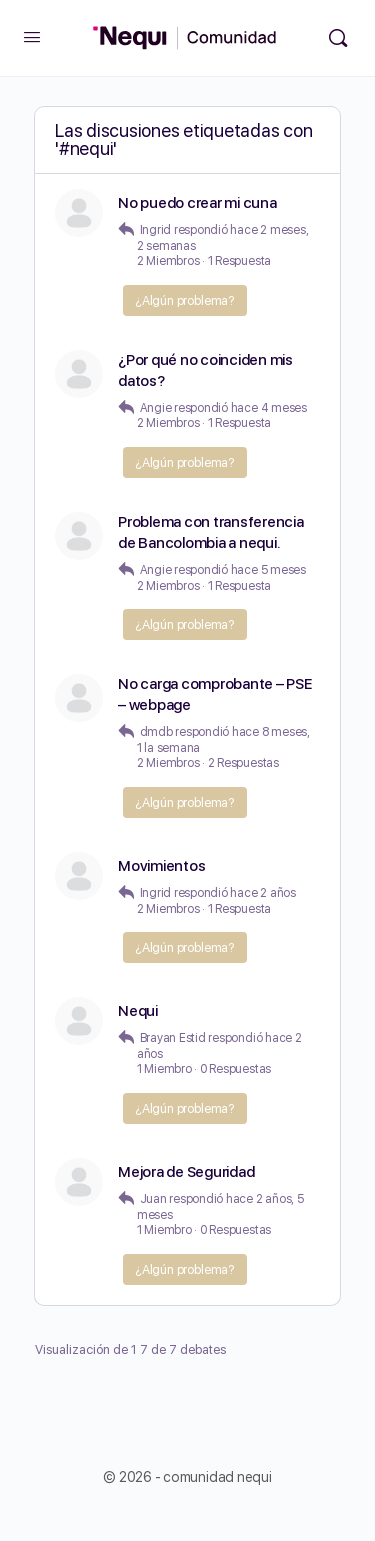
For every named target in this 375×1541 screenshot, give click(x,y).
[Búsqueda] (338, 38)
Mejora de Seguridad (186, 1172)
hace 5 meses (268, 570)
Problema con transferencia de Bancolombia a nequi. (211, 532)
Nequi (138, 1011)
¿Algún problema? (185, 300)
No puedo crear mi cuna (197, 203)
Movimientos (161, 866)
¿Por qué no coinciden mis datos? (205, 370)
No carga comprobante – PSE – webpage (215, 694)
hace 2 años (262, 893)
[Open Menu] (32, 36)
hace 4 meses (269, 408)
